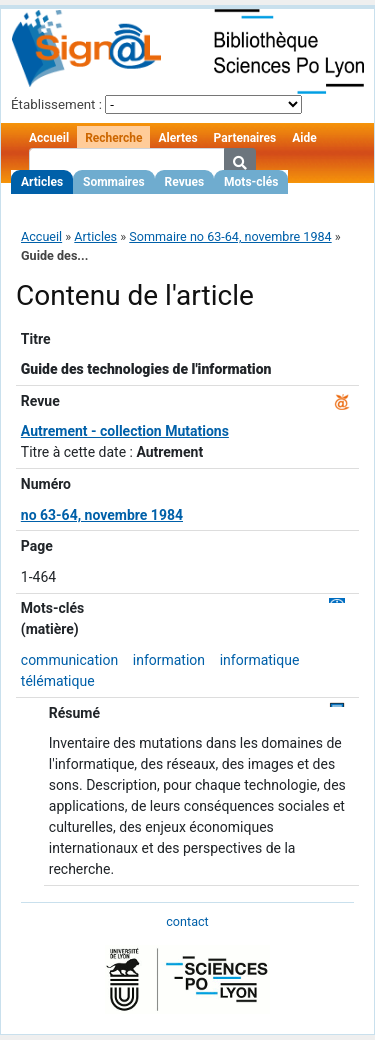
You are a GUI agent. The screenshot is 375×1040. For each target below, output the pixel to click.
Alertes (177, 138)
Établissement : (56, 104)
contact (187, 921)
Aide (304, 138)
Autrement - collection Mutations (125, 431)
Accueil (49, 138)
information (169, 660)
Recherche (113, 138)
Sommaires (113, 182)
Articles (42, 182)
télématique (58, 681)
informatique (260, 660)
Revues (185, 182)
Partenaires (245, 138)
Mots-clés (251, 182)
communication (69, 660)
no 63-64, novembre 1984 (102, 515)
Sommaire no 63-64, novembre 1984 (230, 236)
